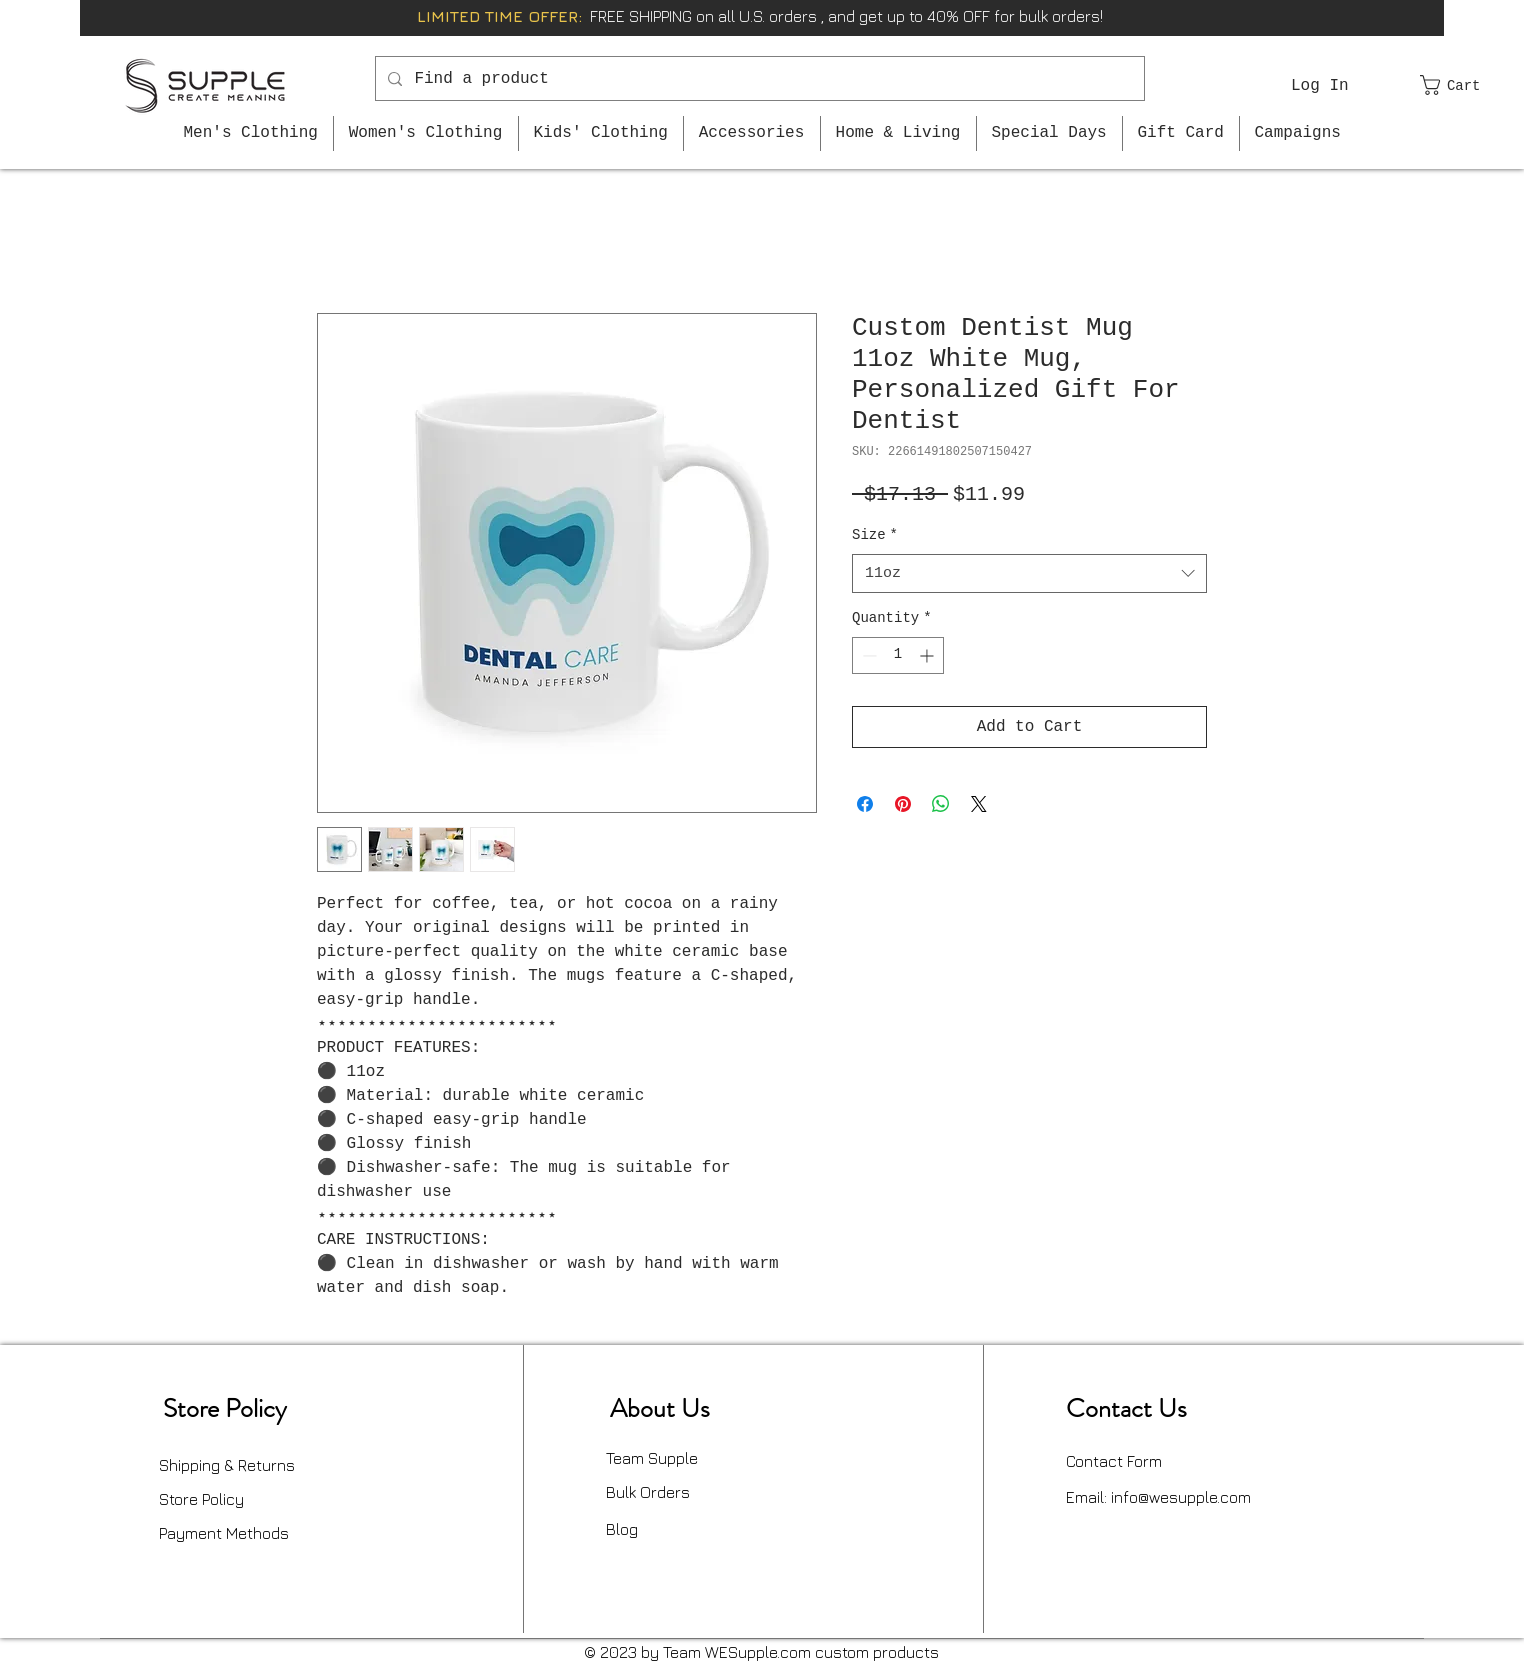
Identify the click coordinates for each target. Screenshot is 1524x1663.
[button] (1462, 85)
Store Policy (201, 1499)
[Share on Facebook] (865, 804)
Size (875, 535)
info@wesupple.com (1181, 1497)
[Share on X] (979, 804)
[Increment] (928, 655)
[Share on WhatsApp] (941, 804)
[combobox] (1029, 573)
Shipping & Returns (227, 1465)
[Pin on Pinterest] (903, 804)
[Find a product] (758, 78)
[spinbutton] (898, 655)
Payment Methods (224, 1533)
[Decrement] (867, 655)
